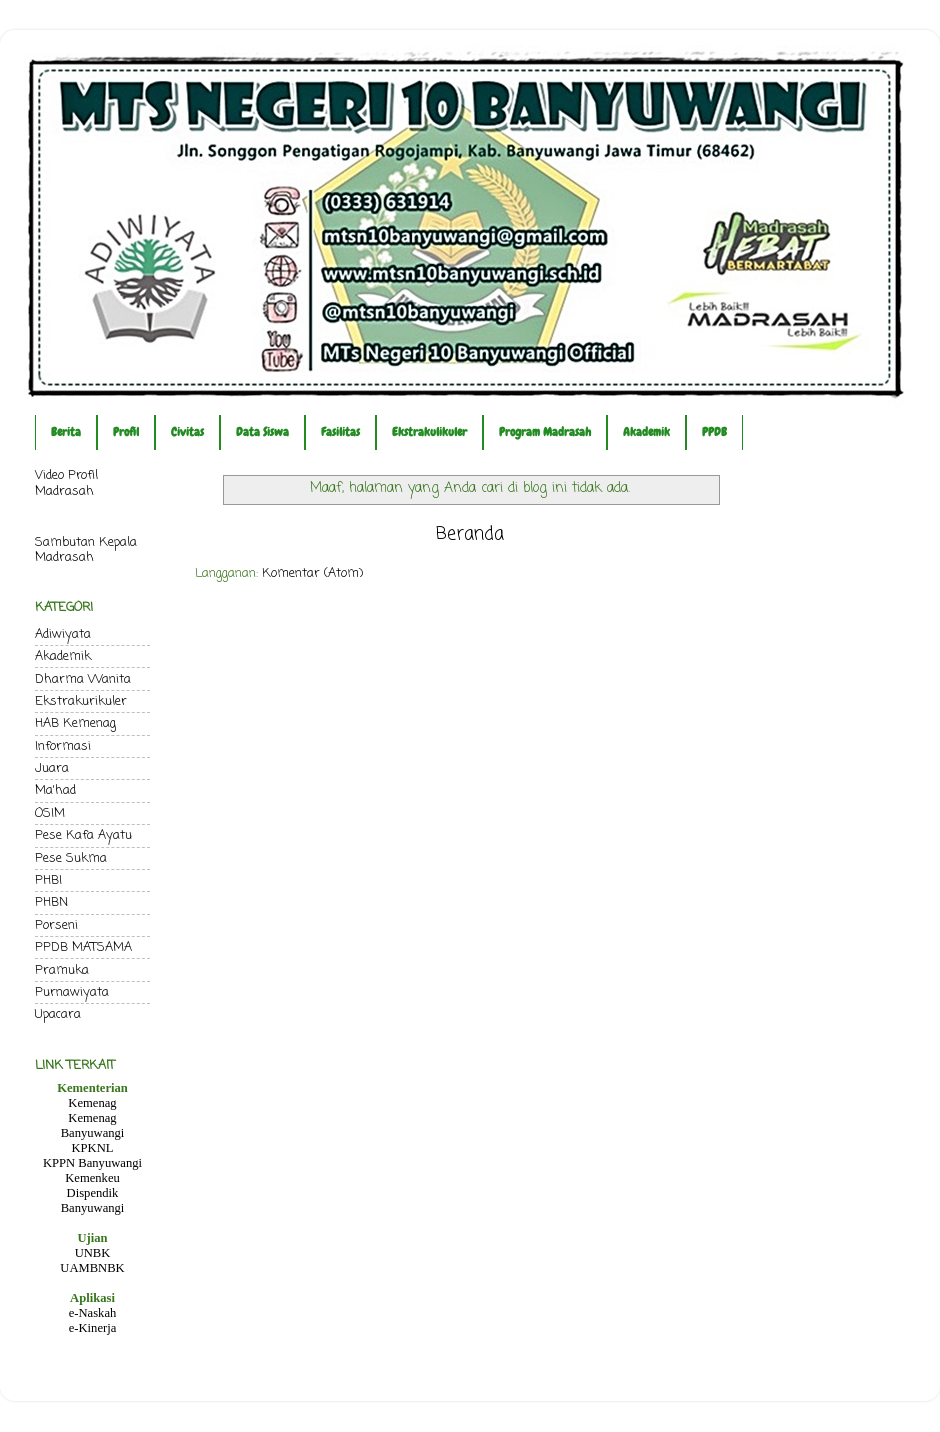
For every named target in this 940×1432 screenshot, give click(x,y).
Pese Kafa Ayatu (83, 835)
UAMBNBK (92, 1268)
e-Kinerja (93, 1328)
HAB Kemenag (75, 723)
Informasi (63, 746)
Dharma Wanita (83, 679)
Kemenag (92, 1103)
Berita (66, 432)
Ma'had (55, 790)
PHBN (51, 902)
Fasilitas (340, 432)
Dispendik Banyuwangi (93, 1200)
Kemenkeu (92, 1178)
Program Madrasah (545, 432)
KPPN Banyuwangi (92, 1163)
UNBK (93, 1253)
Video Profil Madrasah (66, 483)
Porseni (56, 925)
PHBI (48, 880)
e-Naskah (93, 1313)
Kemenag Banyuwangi (93, 1125)
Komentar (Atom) (312, 573)
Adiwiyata (63, 634)
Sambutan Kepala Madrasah (86, 550)
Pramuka (62, 970)
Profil (126, 432)
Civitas (187, 432)
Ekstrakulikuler (429, 432)
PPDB (714, 432)
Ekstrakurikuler (81, 701)
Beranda (470, 534)
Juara (52, 768)
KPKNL (93, 1148)
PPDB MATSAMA (83, 947)
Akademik (646, 432)
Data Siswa (262, 432)
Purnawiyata (72, 992)
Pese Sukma (71, 858)
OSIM (50, 813)
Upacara (58, 1014)
